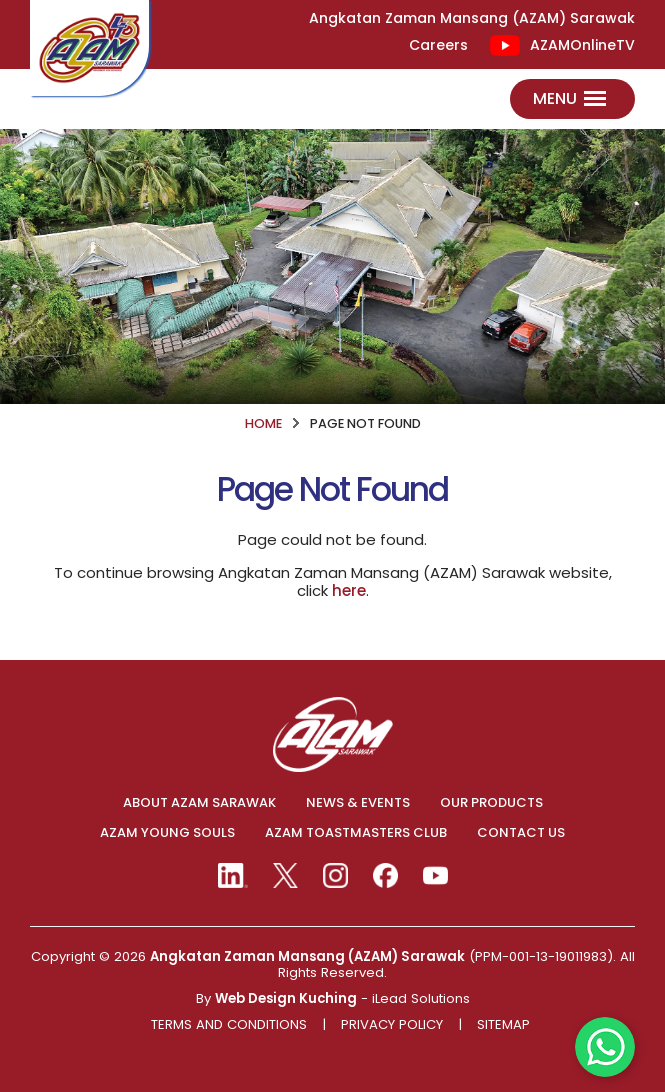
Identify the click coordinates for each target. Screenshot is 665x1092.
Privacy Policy (392, 1025)
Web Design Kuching (286, 998)
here (349, 590)
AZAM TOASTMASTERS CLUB (356, 833)
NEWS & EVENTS (358, 803)
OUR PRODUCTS (491, 803)
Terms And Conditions (229, 1025)
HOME (263, 423)
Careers (438, 45)
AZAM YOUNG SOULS (167, 833)
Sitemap (503, 1025)
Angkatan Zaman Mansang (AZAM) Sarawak (307, 956)
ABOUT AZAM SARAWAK (199, 803)
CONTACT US (521, 833)
